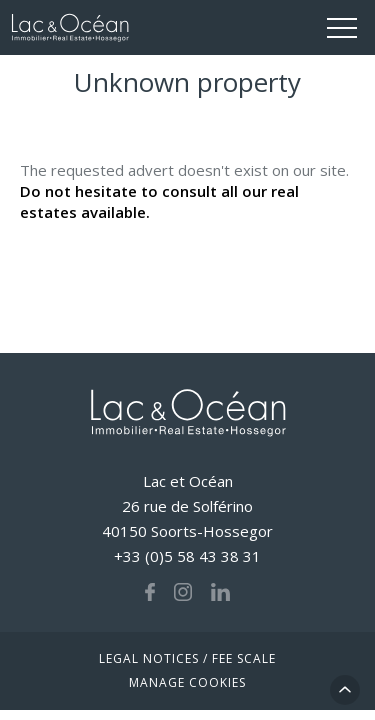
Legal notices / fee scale (187, 658)
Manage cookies (187, 682)
